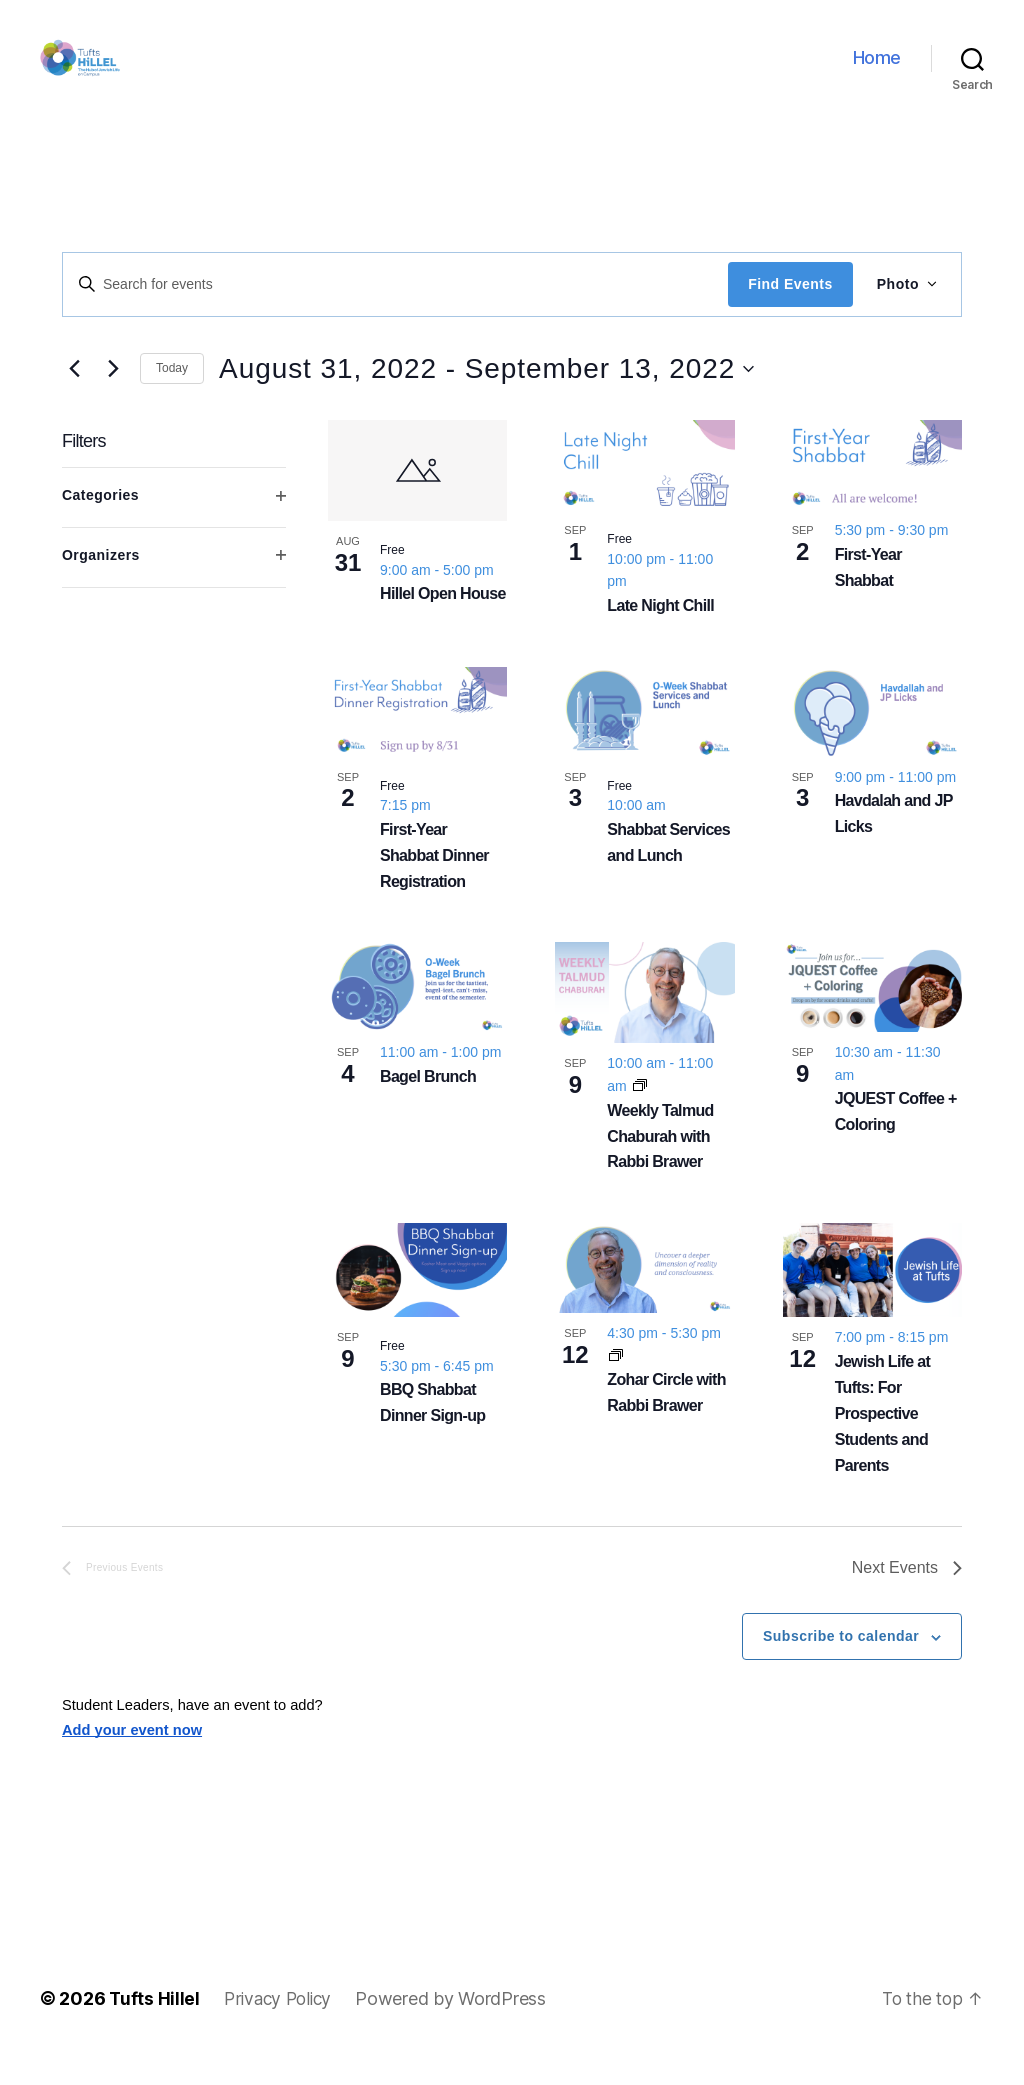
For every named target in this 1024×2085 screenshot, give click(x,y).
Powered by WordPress (458, 2028)
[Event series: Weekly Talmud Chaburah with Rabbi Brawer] (640, 1116)
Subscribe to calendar (841, 1666)
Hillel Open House (443, 623)
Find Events (790, 314)
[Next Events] (113, 399)
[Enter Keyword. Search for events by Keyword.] (395, 314)
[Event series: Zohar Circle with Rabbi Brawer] (616, 1386)
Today (172, 398)
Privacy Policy (282, 2028)
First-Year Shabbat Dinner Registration (434, 885)
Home (877, 72)
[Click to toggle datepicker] (486, 399)
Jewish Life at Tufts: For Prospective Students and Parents (883, 1443)
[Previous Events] (74, 399)
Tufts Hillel (155, 2028)
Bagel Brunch (428, 1106)
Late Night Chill (660, 635)
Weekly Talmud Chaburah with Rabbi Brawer (660, 1166)
